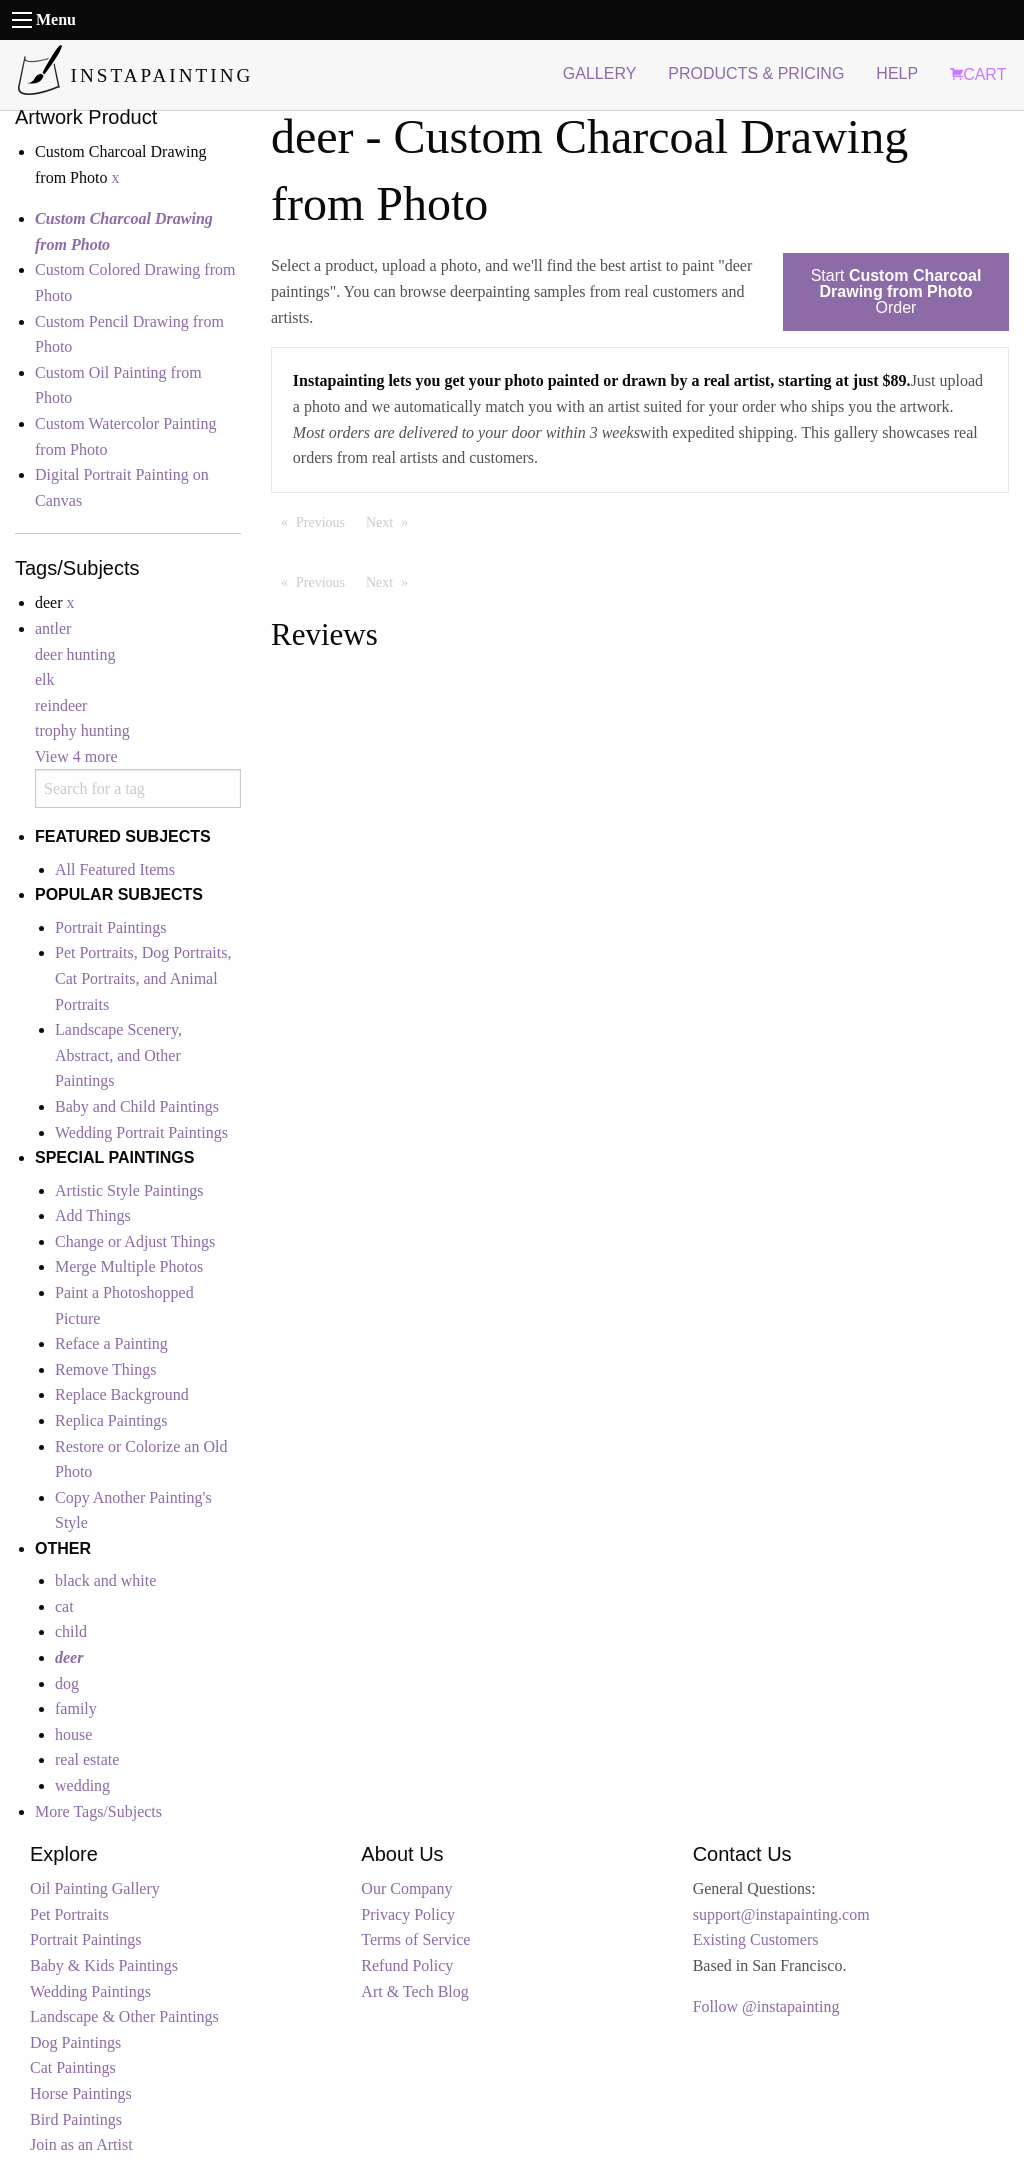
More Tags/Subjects (98, 1811)
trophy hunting (82, 730)
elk (45, 679)
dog (67, 1683)
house (73, 1734)
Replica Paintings (111, 1420)
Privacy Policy (408, 1914)
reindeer (61, 705)
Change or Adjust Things (135, 1241)
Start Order (896, 291)
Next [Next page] (392, 521)
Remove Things (105, 1369)
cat (64, 1606)
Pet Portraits (69, 1914)
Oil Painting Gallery (95, 1888)
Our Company (406, 1888)
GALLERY (600, 73)
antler (53, 628)
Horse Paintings (81, 2093)
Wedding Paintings (90, 1991)
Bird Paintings (76, 2119)
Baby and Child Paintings (137, 1106)
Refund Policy (407, 1965)
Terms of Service (415, 1939)
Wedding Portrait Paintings (141, 1132)
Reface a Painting (111, 1343)
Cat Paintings (73, 2067)
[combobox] (138, 788)
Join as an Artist (81, 2144)
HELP (897, 73)
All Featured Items (115, 869)
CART (978, 74)
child (71, 1631)
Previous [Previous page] (325, 521)
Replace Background (122, 1394)
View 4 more (76, 756)
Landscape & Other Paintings (124, 2016)
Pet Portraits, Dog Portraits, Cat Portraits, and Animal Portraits (143, 978)
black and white (105, 1580)
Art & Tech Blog (414, 1991)
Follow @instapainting (766, 2006)
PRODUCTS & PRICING (756, 73)
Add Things (93, 1215)
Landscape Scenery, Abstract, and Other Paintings (118, 1055)
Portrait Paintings (111, 927)
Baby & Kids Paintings (104, 1965)
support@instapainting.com (781, 1914)
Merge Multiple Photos (129, 1266)
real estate (87, 1759)
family (76, 1708)
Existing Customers (756, 1939)
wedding (82, 1785)
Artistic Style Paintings (129, 1190)
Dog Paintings (75, 2042)
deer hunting (75, 654)
